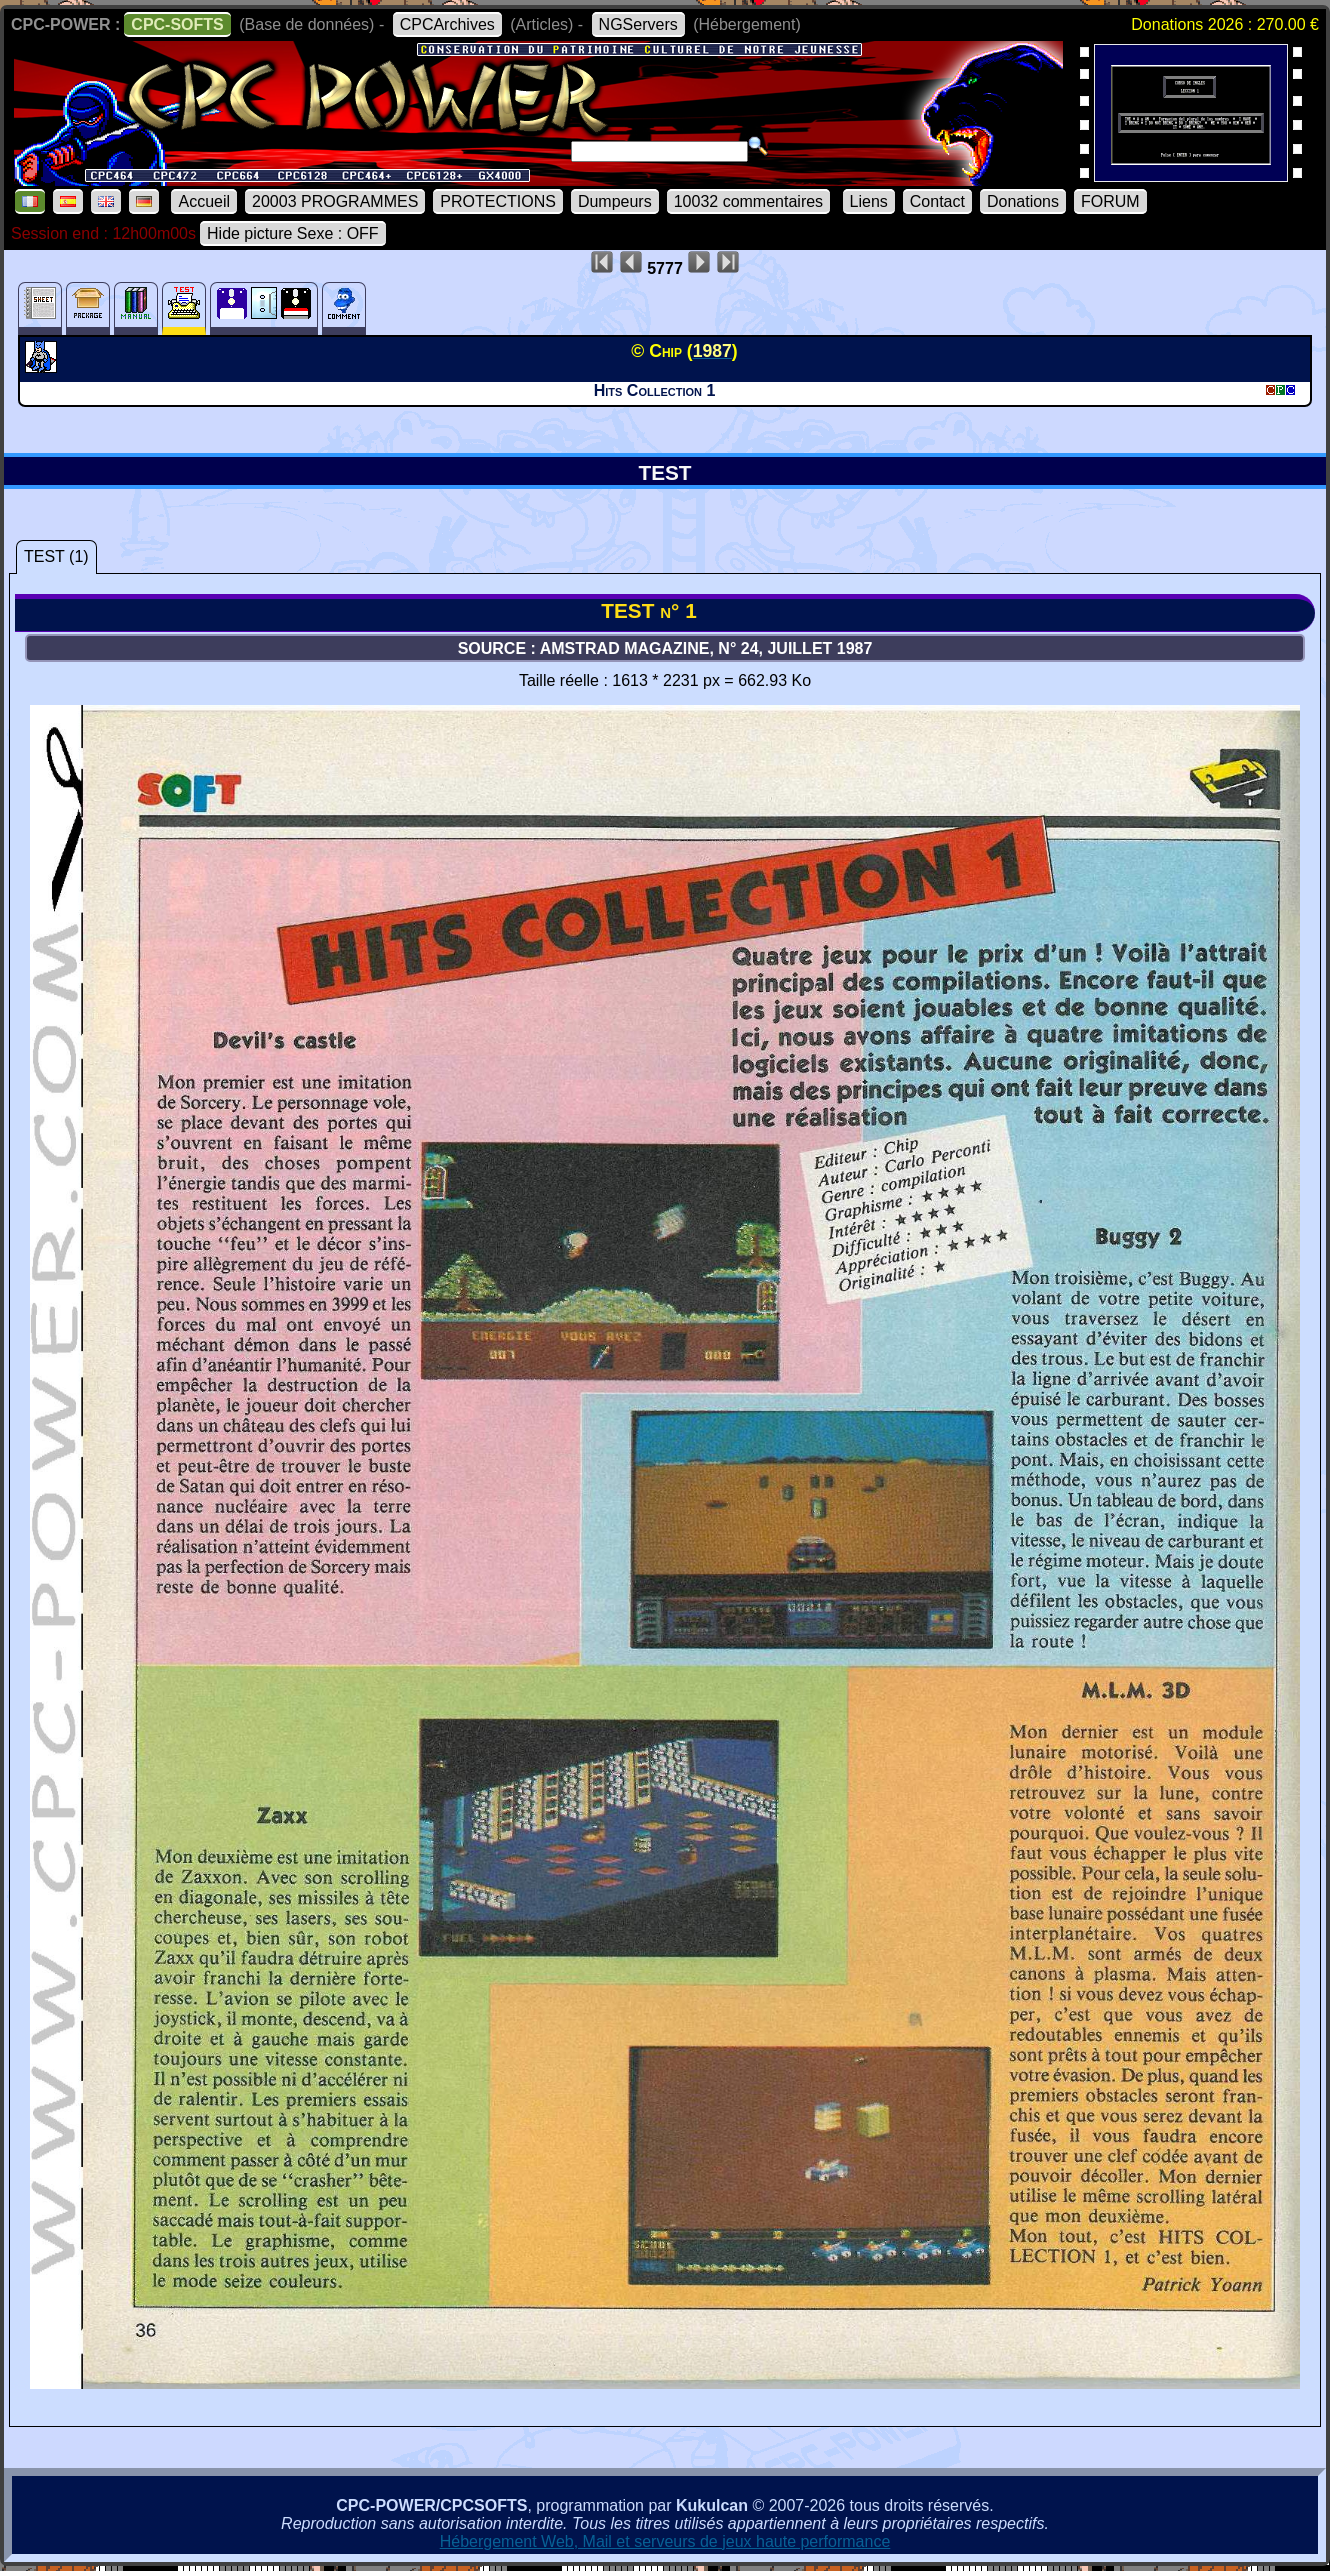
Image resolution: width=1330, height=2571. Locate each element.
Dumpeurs (615, 201)
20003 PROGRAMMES (335, 201)
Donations (1023, 201)
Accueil (204, 201)
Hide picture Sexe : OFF (293, 233)
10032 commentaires (748, 201)
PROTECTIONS (498, 201)
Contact (937, 201)
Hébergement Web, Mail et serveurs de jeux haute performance (665, 2541)
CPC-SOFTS (177, 24)
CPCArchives (447, 24)
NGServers (638, 24)
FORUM (1110, 201)
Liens (869, 201)
